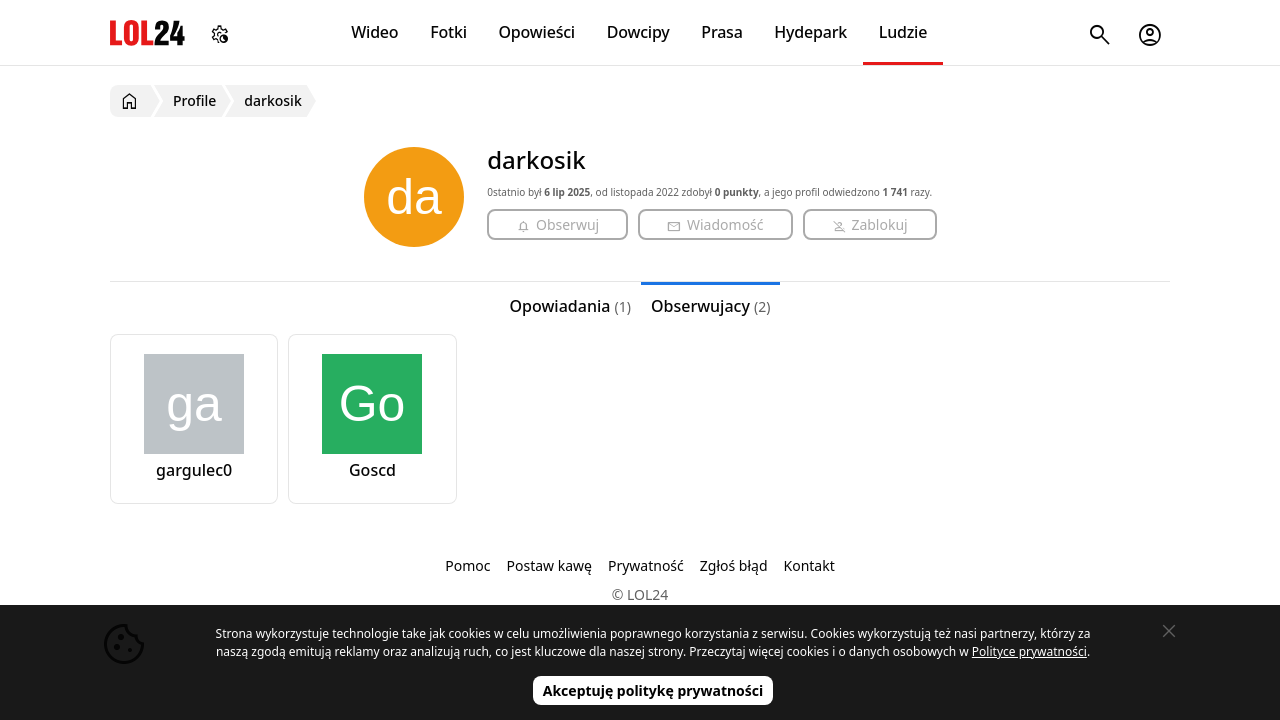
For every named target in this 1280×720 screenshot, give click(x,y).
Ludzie (903, 32)
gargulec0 (194, 470)
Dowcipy (638, 32)
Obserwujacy (711, 306)
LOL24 (147, 32)
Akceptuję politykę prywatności (653, 690)
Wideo (374, 32)
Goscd (372, 470)
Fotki (448, 32)
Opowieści (537, 32)
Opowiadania (570, 306)
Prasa (721, 32)
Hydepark (810, 32)
